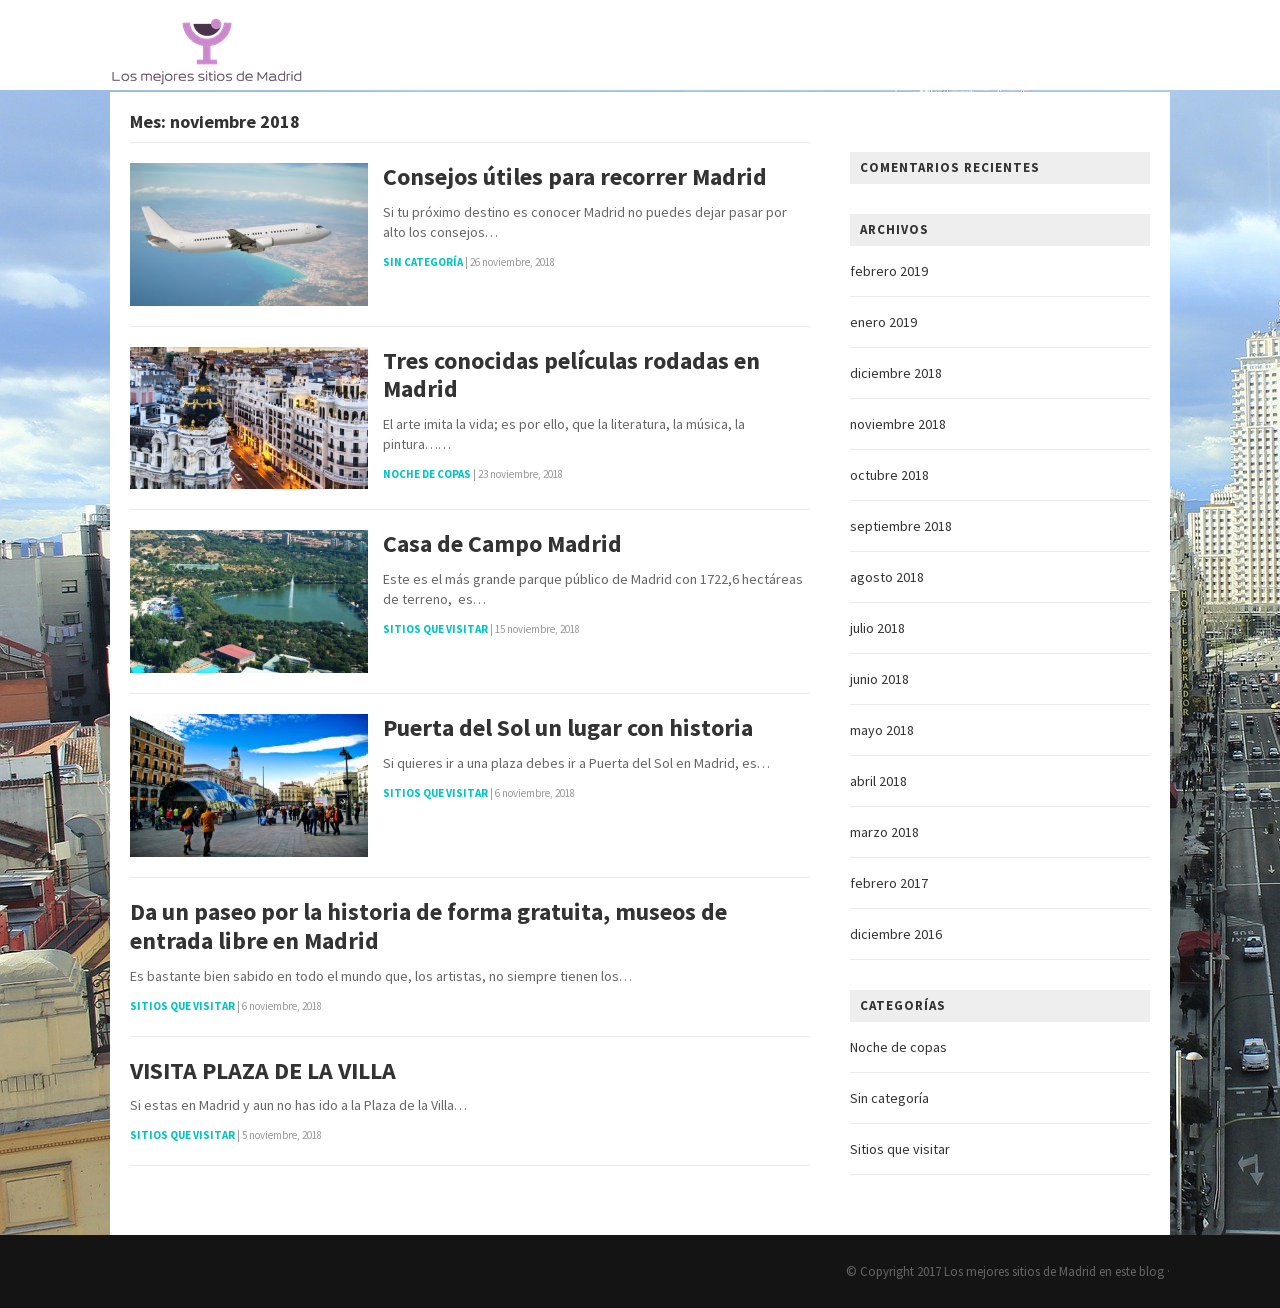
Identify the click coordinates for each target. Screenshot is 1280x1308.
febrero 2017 (889, 883)
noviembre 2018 (898, 424)
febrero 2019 (889, 271)
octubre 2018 (889, 475)
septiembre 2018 (901, 526)
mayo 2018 (882, 730)
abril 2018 (878, 781)
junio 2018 (879, 679)
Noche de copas (427, 474)
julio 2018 (877, 628)
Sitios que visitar (435, 629)
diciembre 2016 (896, 934)
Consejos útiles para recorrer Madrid (575, 177)
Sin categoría (423, 262)
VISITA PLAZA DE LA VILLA (263, 1071)
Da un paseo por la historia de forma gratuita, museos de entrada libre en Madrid (428, 927)
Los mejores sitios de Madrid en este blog (1054, 1271)
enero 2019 (883, 322)
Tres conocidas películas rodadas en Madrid (571, 376)
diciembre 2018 (896, 373)
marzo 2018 (884, 832)
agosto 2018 (887, 577)
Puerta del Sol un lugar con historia (568, 728)
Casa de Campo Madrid (502, 544)
